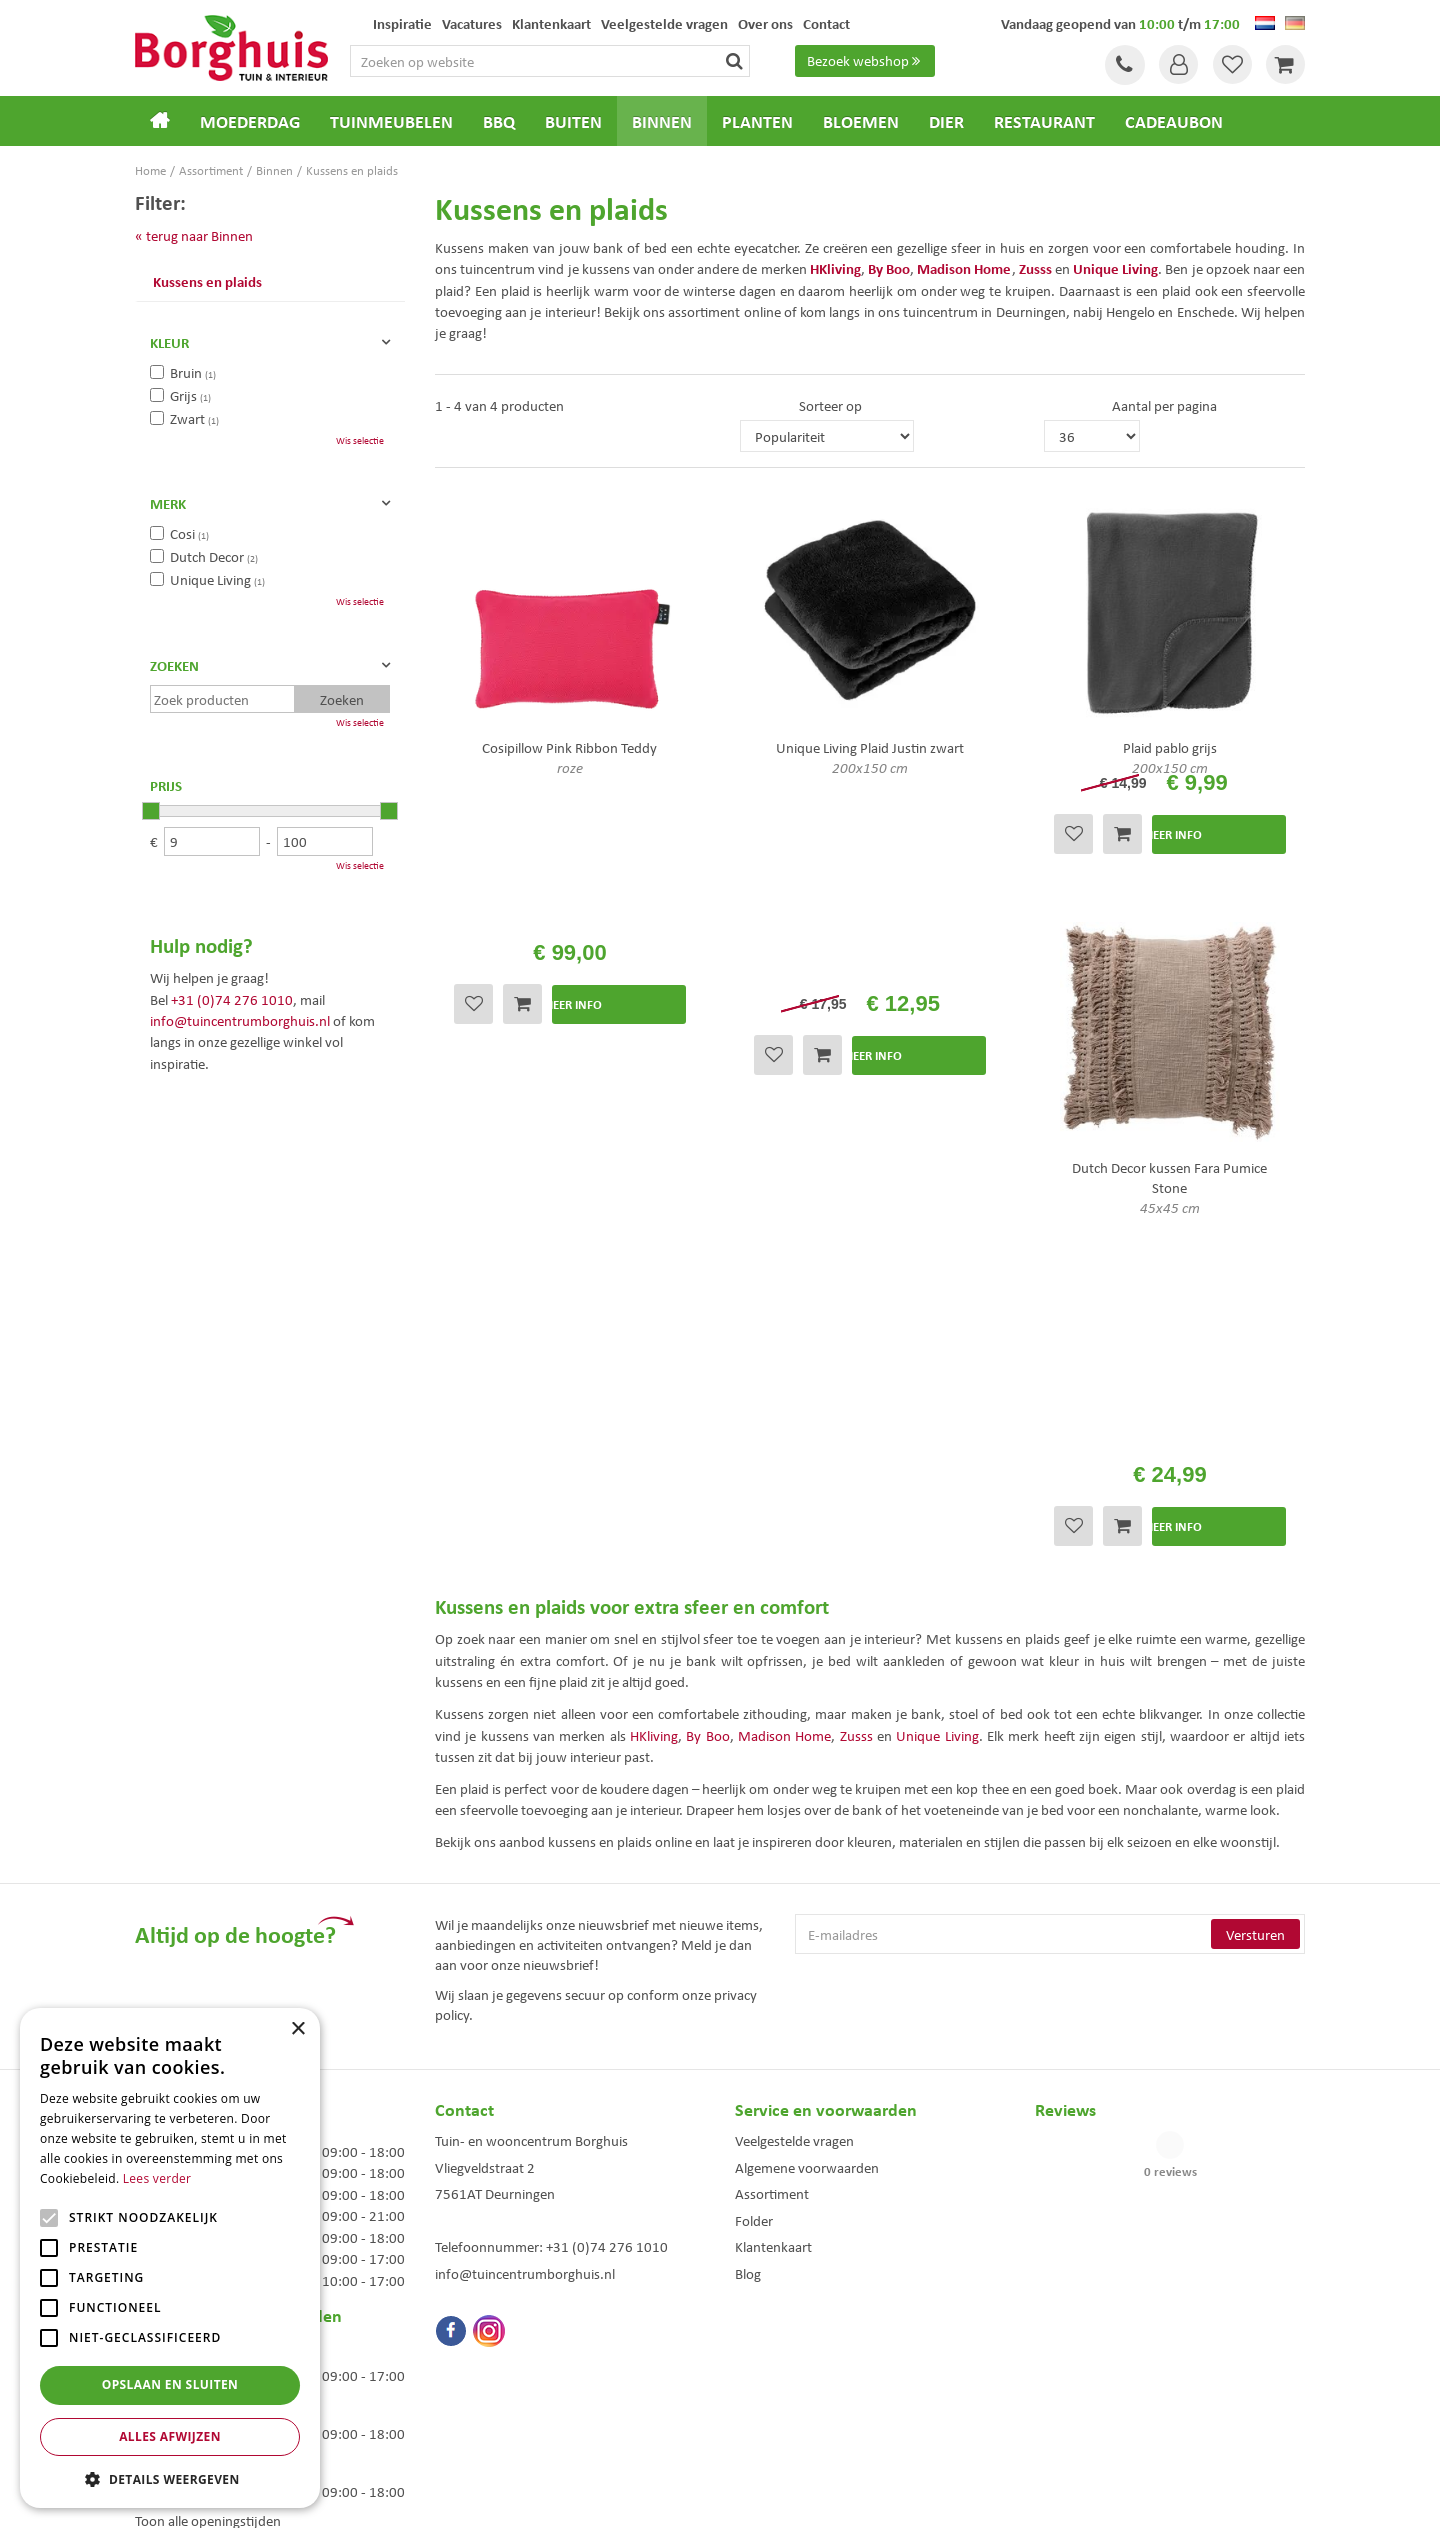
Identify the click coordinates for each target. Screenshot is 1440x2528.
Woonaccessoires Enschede (501, 2397)
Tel (1120, 65)
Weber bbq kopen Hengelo (799, 2376)
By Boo (707, 1495)
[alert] (170, 2258)
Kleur (169, 342)
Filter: (160, 202)
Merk (168, 503)
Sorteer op (830, 405)
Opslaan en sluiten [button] (170, 2384)
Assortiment (772, 1954)
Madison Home (964, 268)
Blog (748, 2033)
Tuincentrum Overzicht (833, 2497)
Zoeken (174, 665)
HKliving (835, 268)
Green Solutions (725, 2497)
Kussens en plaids (207, 281)
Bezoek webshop (866, 61)
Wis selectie (360, 440)
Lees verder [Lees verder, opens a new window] (157, 2178)
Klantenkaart (773, 2007)
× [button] (297, 2029)
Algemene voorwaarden (807, 1928)
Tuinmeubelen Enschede (494, 2376)
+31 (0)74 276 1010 (232, 999)
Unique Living (1115, 268)
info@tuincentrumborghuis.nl (240, 1020)
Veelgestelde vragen (794, 1901)
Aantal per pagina (1164, 405)
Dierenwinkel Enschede (791, 2355)
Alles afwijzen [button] (170, 2436)
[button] (170, 2478)
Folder (754, 1981)
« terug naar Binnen (194, 235)
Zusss (1035, 268)
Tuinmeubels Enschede (490, 2355)
